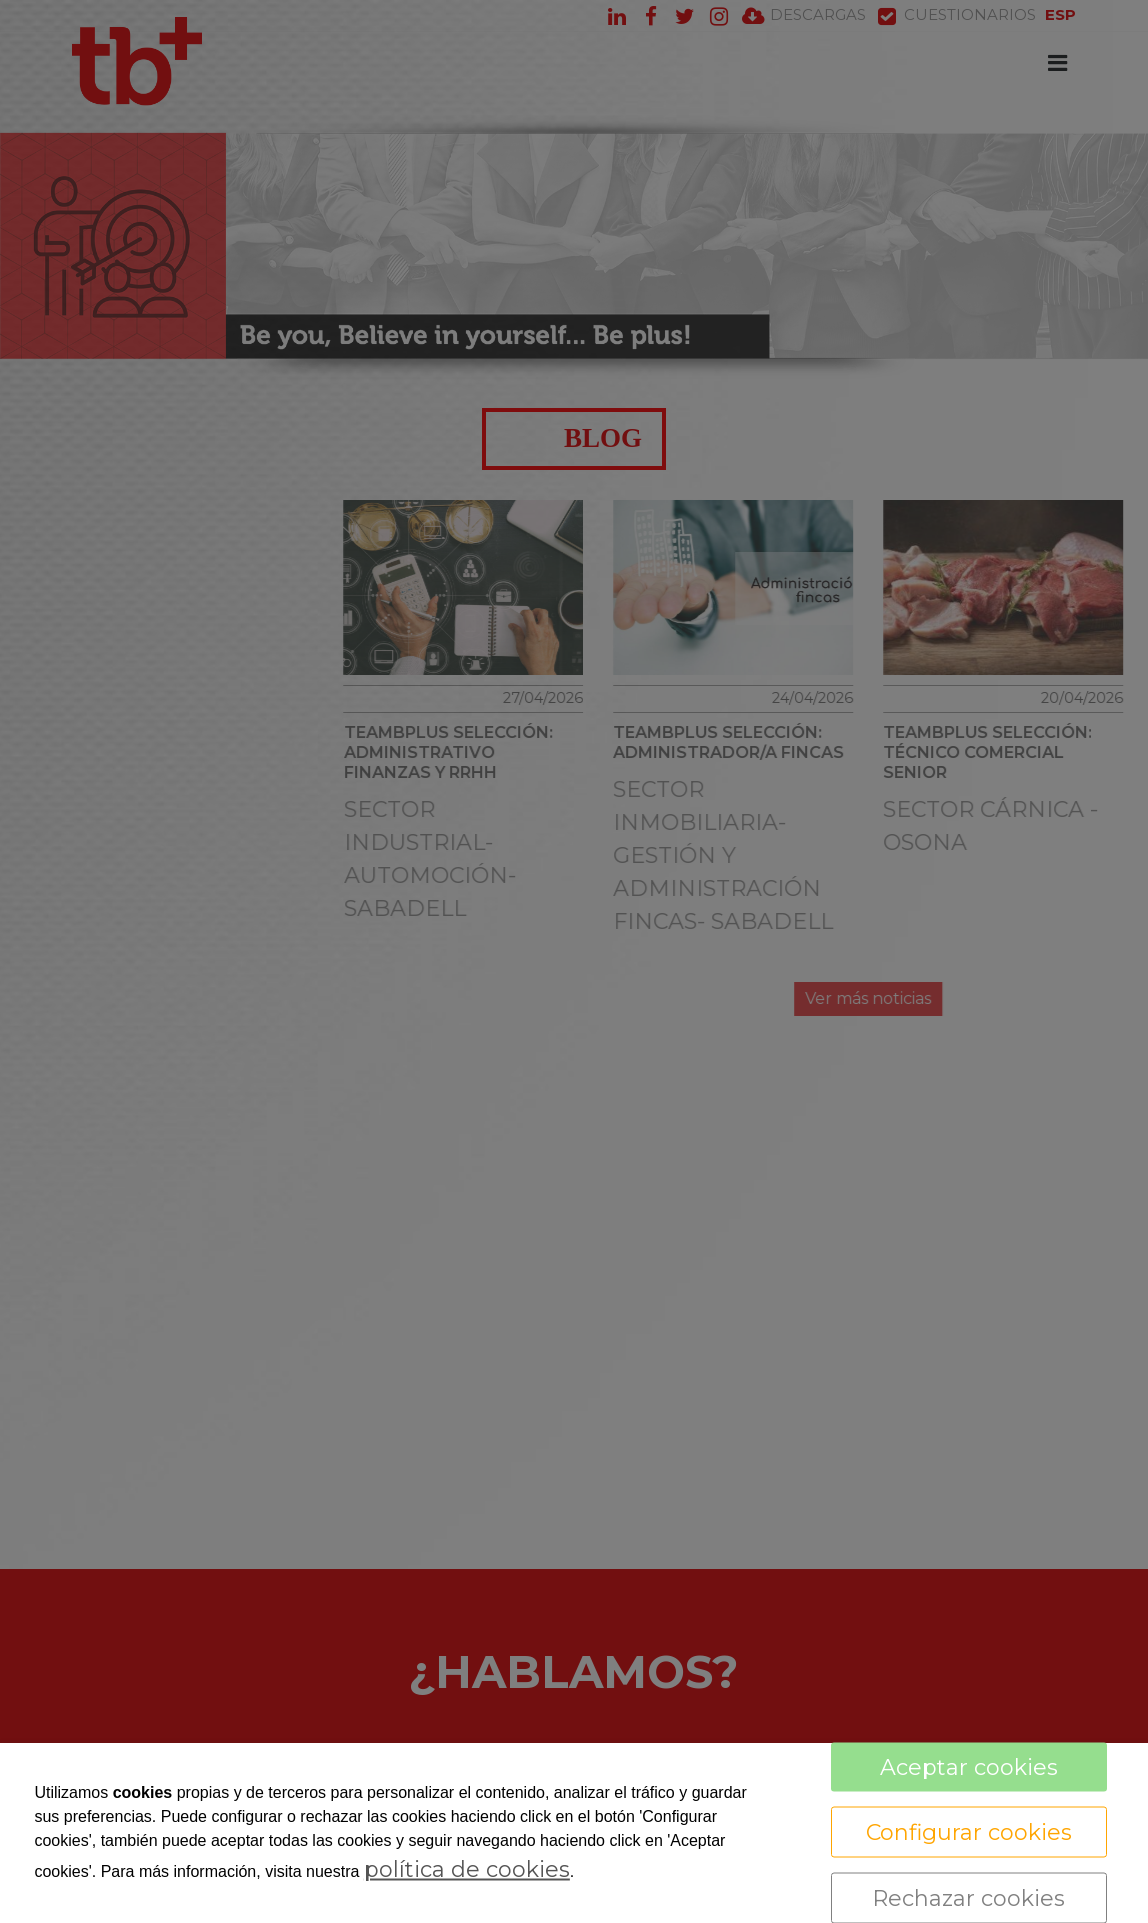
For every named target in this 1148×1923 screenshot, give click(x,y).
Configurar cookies (969, 1832)
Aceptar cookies (969, 1767)
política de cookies (467, 1869)
